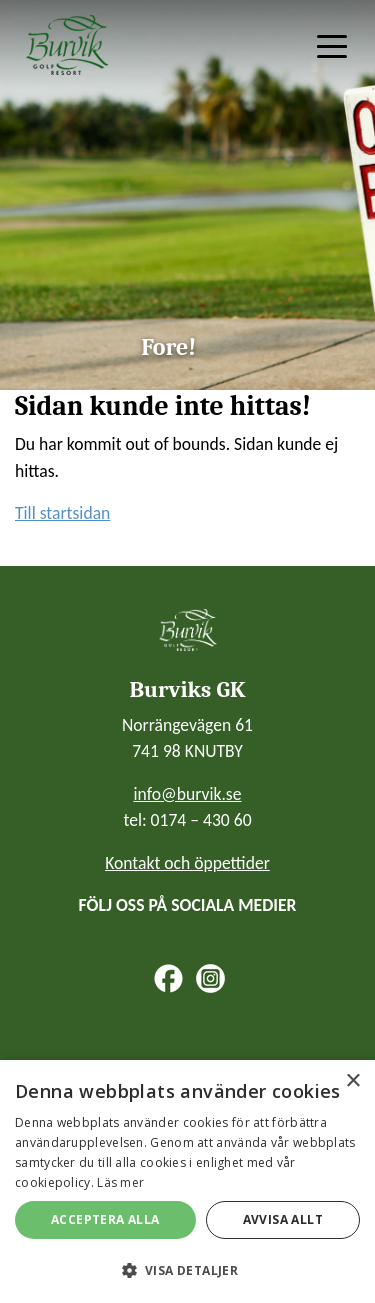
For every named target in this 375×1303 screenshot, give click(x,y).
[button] (187, 1270)
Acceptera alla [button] (105, 1219)
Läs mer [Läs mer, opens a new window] (120, 1182)
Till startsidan (62, 513)
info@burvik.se (187, 794)
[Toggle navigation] (332, 45)
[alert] (187, 1181)
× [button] (352, 1081)
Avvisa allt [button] (283, 1219)
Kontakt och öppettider (187, 863)
